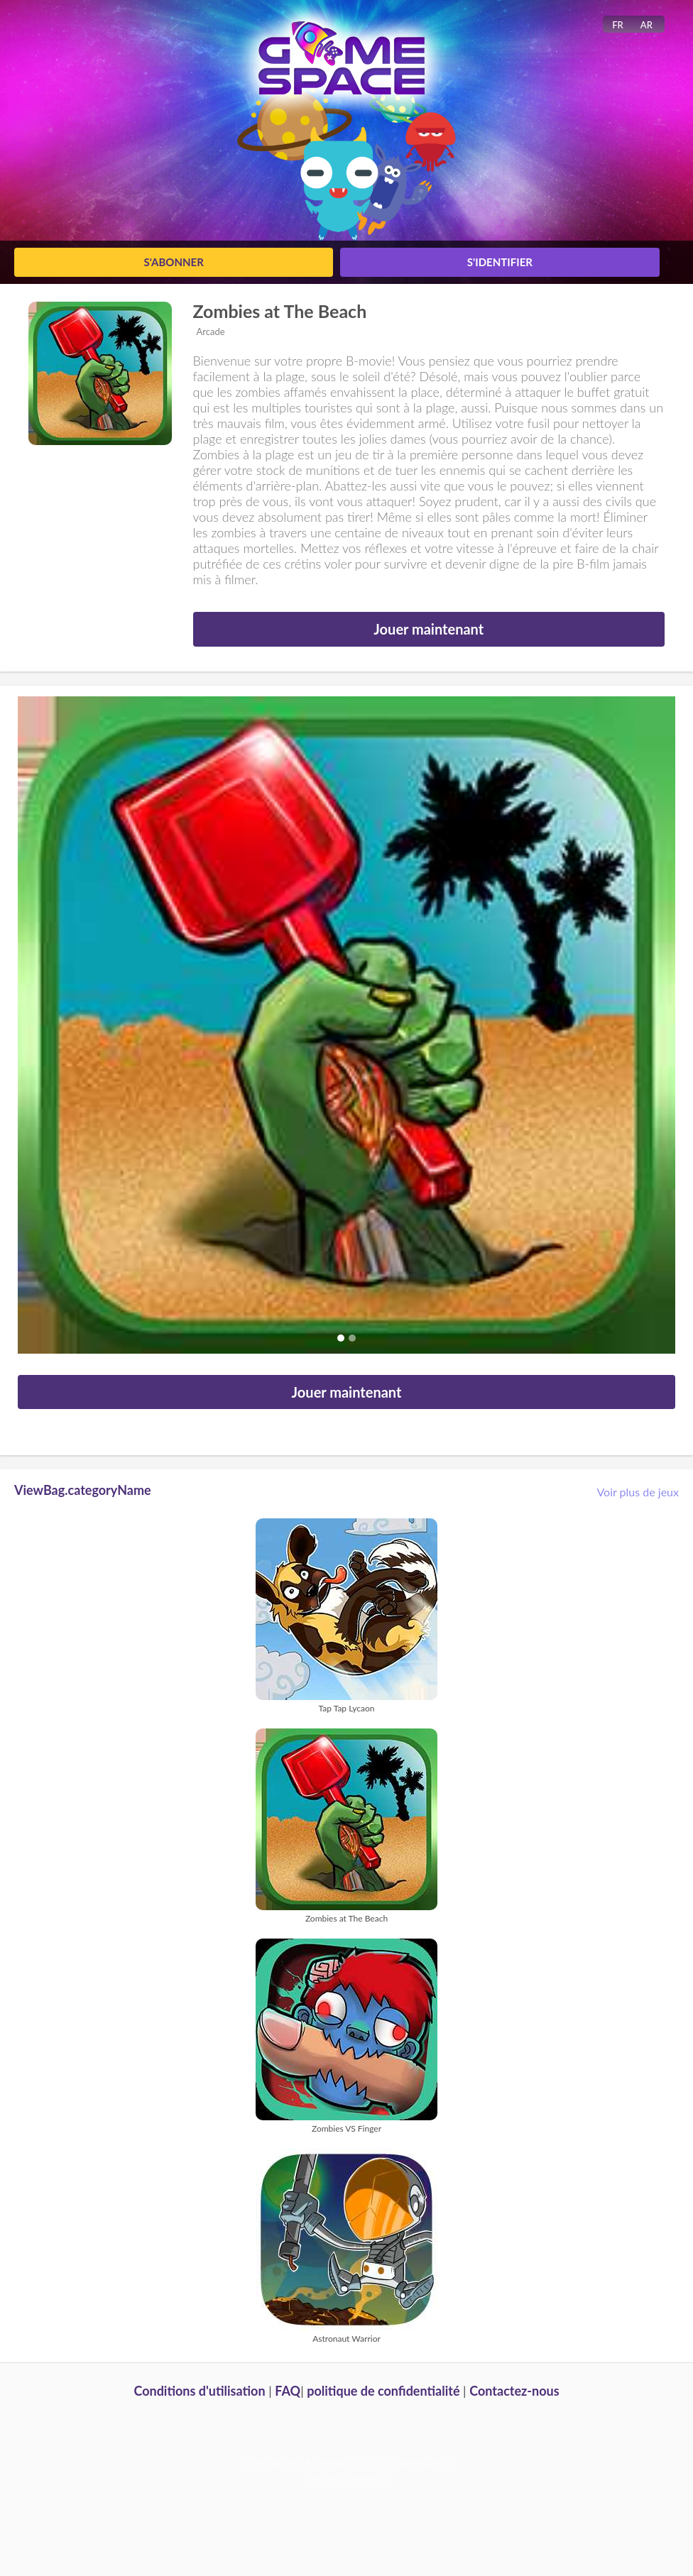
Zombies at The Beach (280, 311)
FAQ (287, 2391)
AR (646, 25)
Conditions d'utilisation (199, 2391)
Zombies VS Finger (346, 2128)
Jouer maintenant (428, 628)
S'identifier (500, 262)
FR (617, 25)
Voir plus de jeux (637, 1491)
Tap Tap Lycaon (347, 1708)
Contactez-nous (514, 2391)
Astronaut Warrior (346, 2338)
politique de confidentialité (383, 2391)
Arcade (211, 331)
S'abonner (173, 262)
